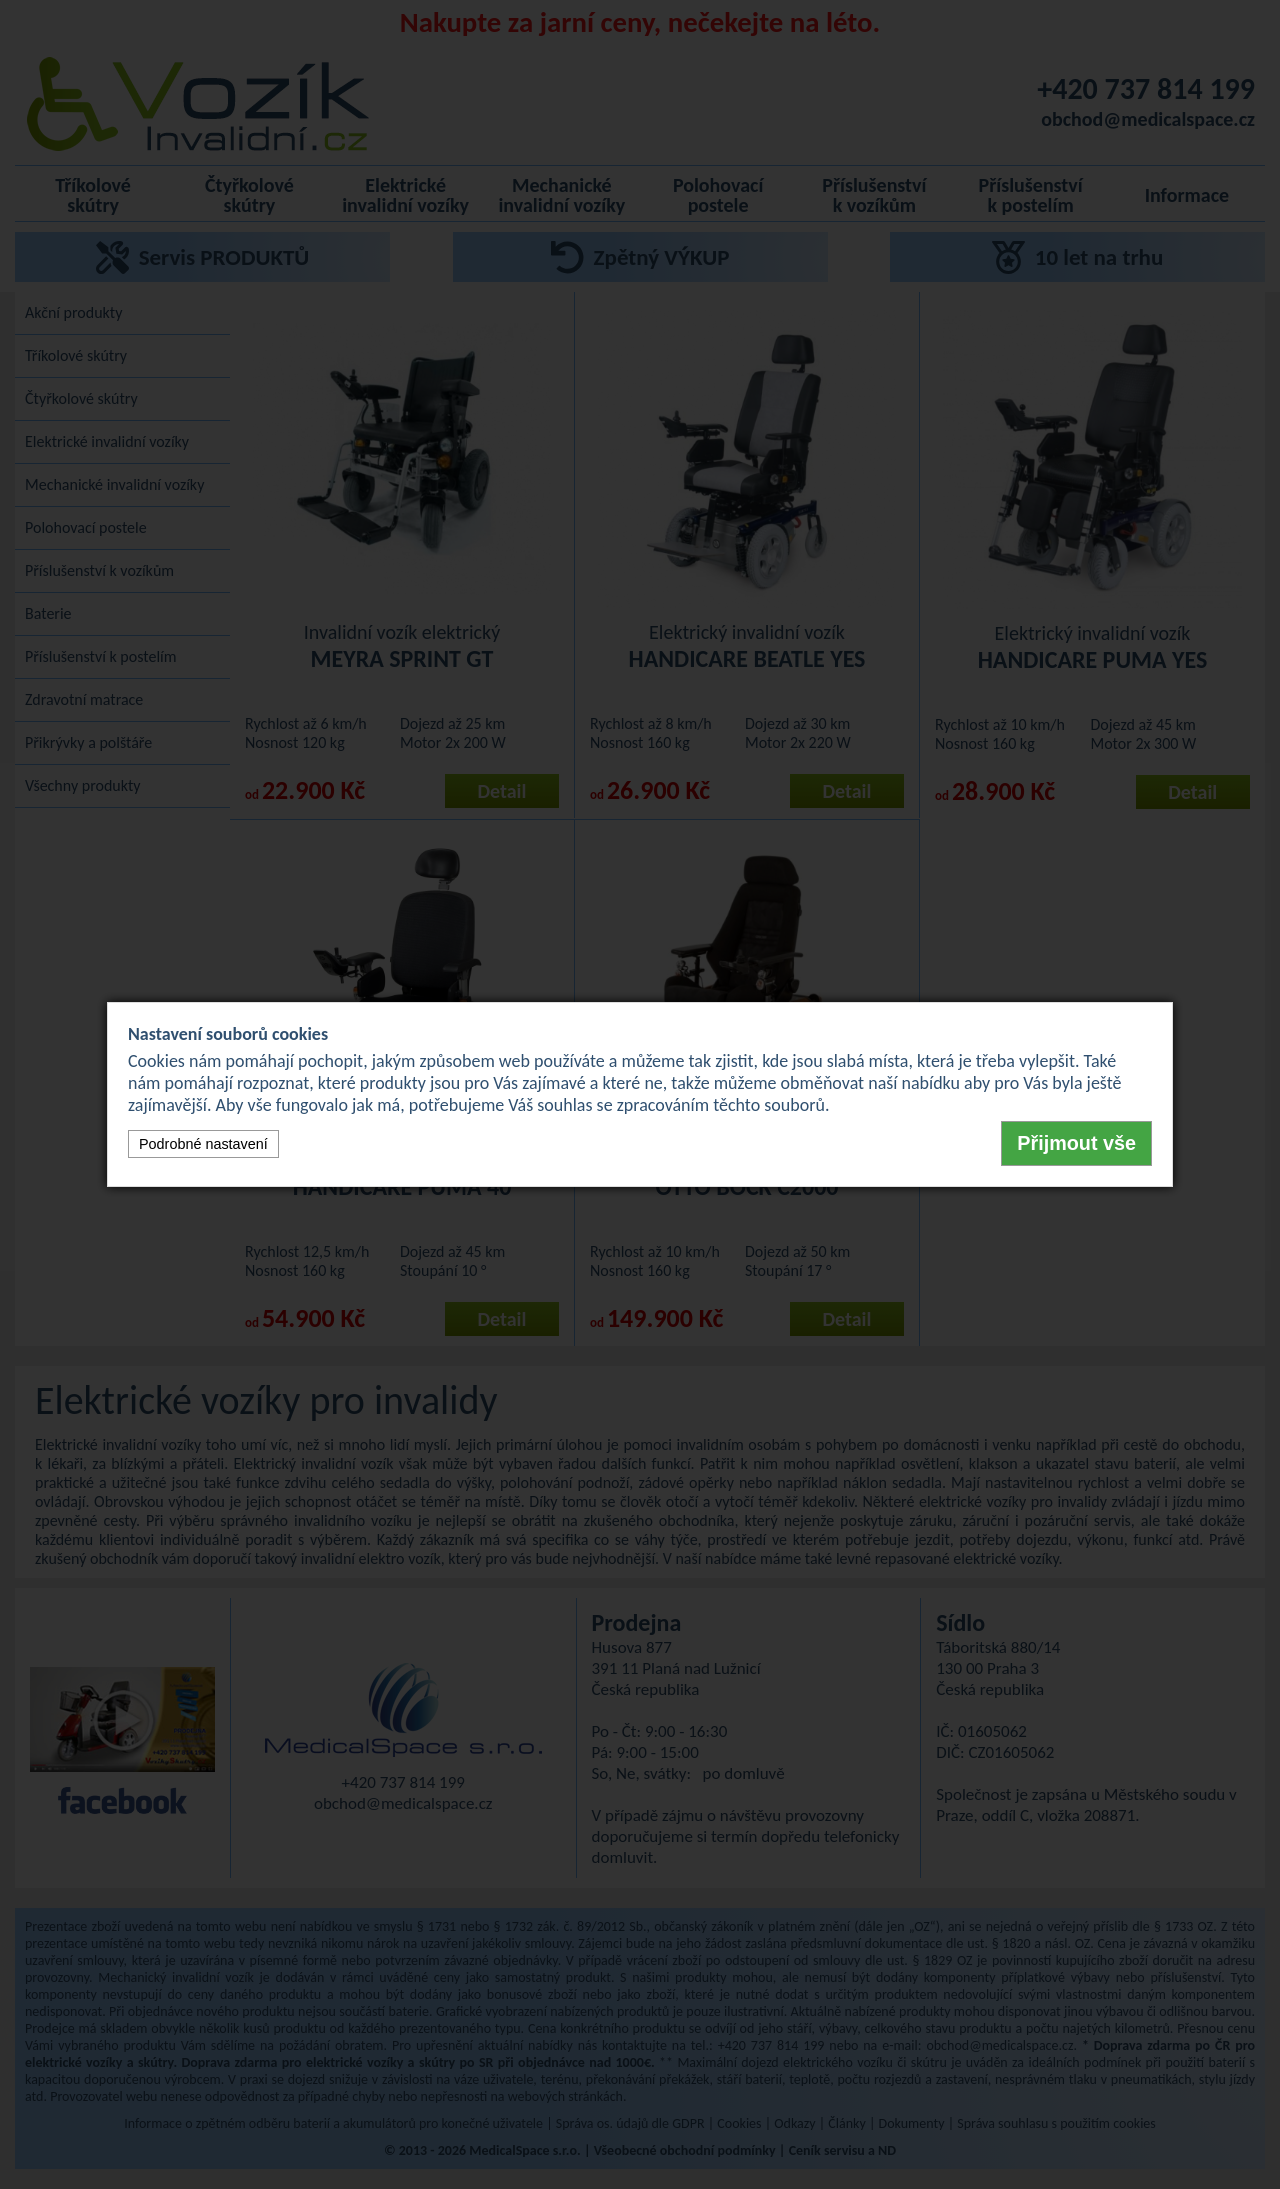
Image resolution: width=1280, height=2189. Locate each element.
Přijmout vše (1076, 1143)
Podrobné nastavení (203, 1144)
